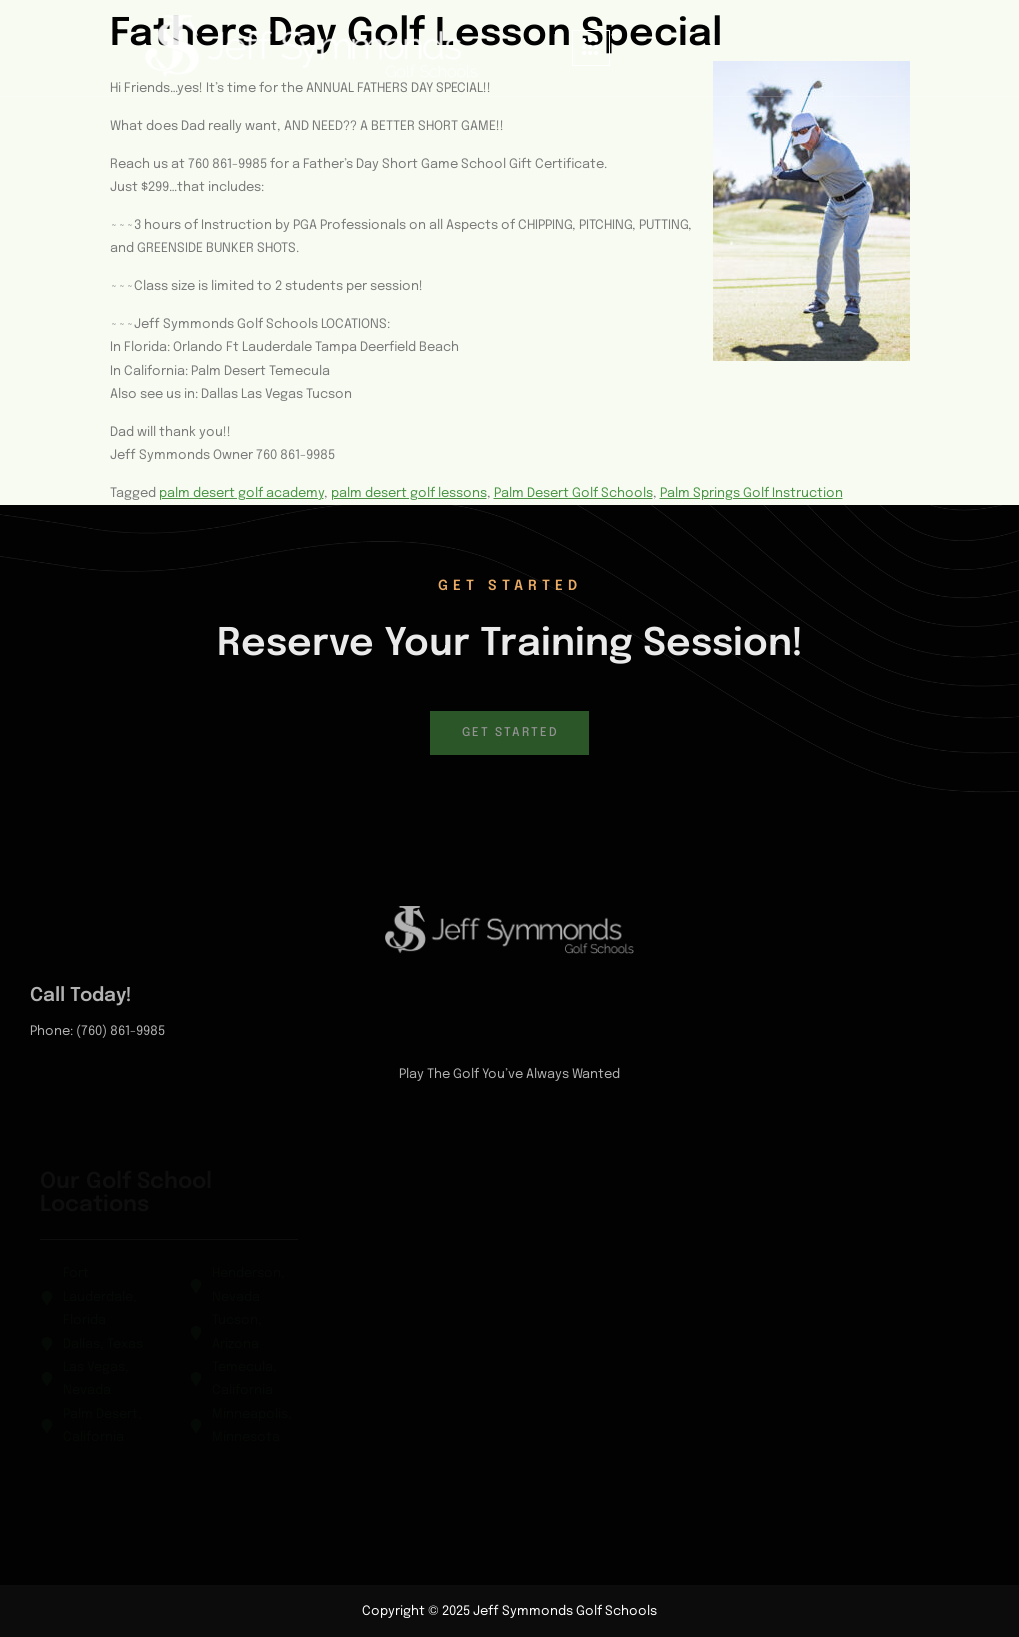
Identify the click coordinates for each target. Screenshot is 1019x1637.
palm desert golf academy (241, 493)
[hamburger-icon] (591, 48)
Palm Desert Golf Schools (573, 493)
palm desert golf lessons (409, 493)
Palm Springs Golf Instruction (751, 493)
